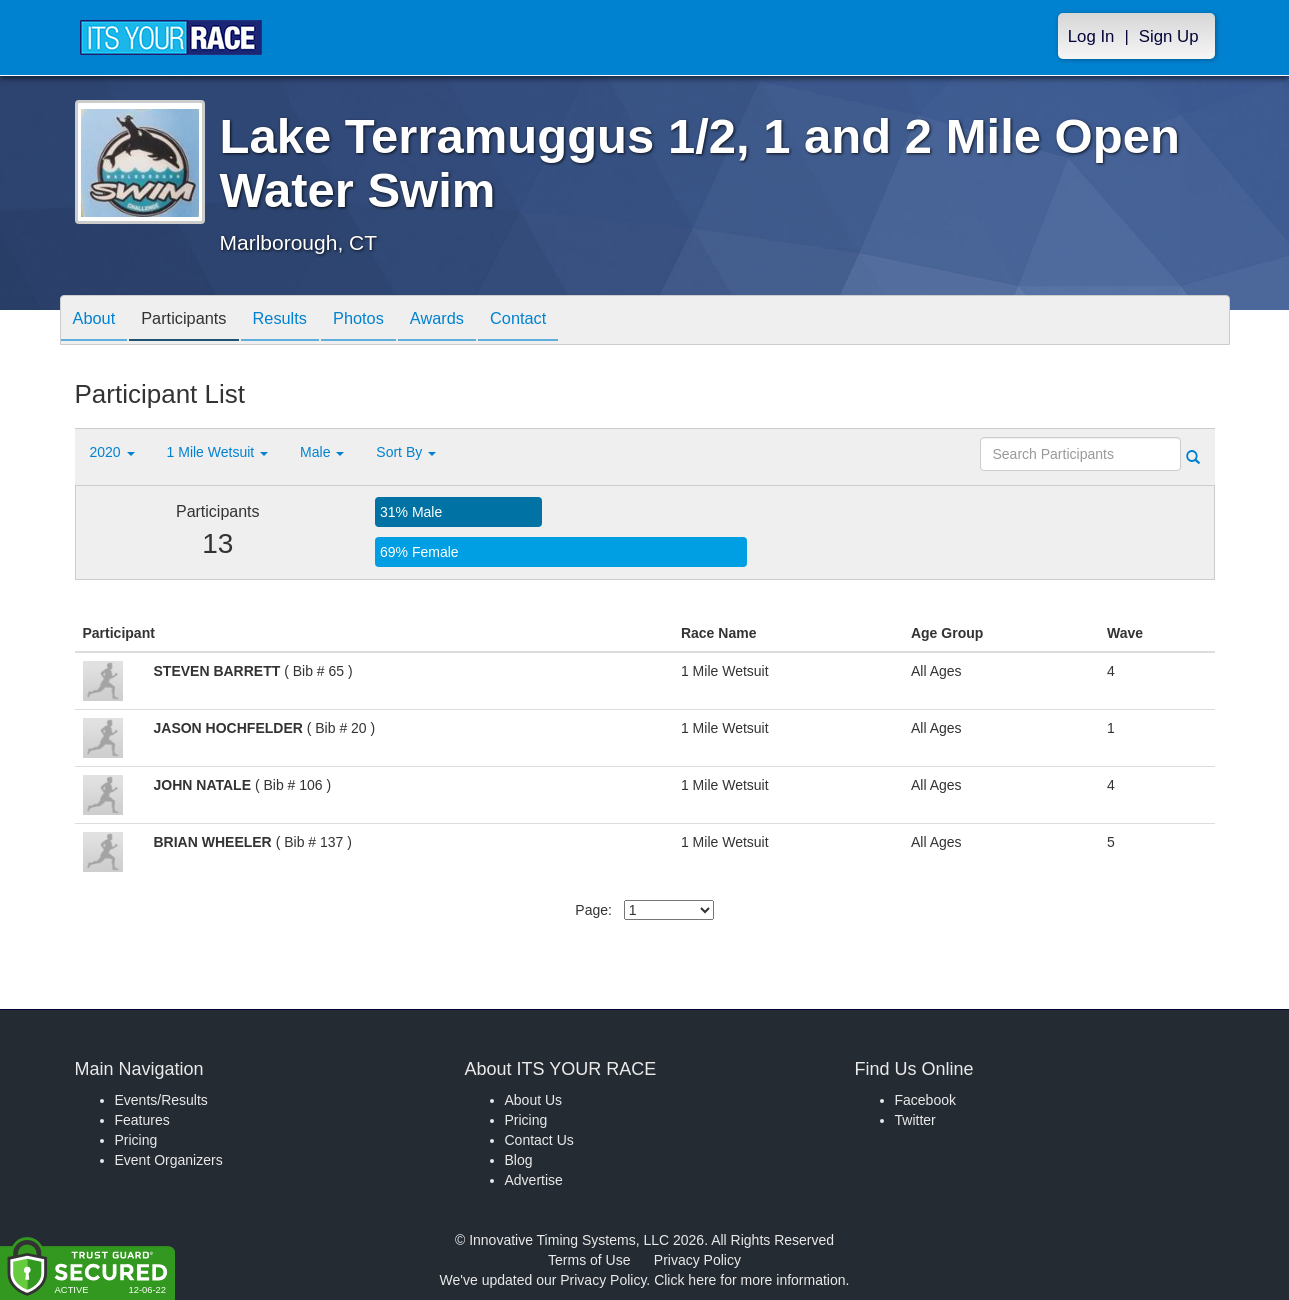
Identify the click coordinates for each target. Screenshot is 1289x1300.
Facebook (925, 1100)
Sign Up (1169, 36)
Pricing (136, 1140)
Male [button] (322, 452)
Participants (195, 321)
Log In (1091, 36)
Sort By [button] (406, 452)
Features (142, 1120)
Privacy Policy (697, 1260)
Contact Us (539, 1140)
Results (299, 321)
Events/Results (161, 1100)
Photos (385, 321)
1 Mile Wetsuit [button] (218, 452)
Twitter (915, 1120)
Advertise (534, 1180)
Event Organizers (169, 1160)
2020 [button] (112, 452)
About (98, 321)
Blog (519, 1160)
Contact (560, 321)
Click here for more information (749, 1280)
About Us (534, 1100)
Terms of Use (589, 1260)
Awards (471, 321)
